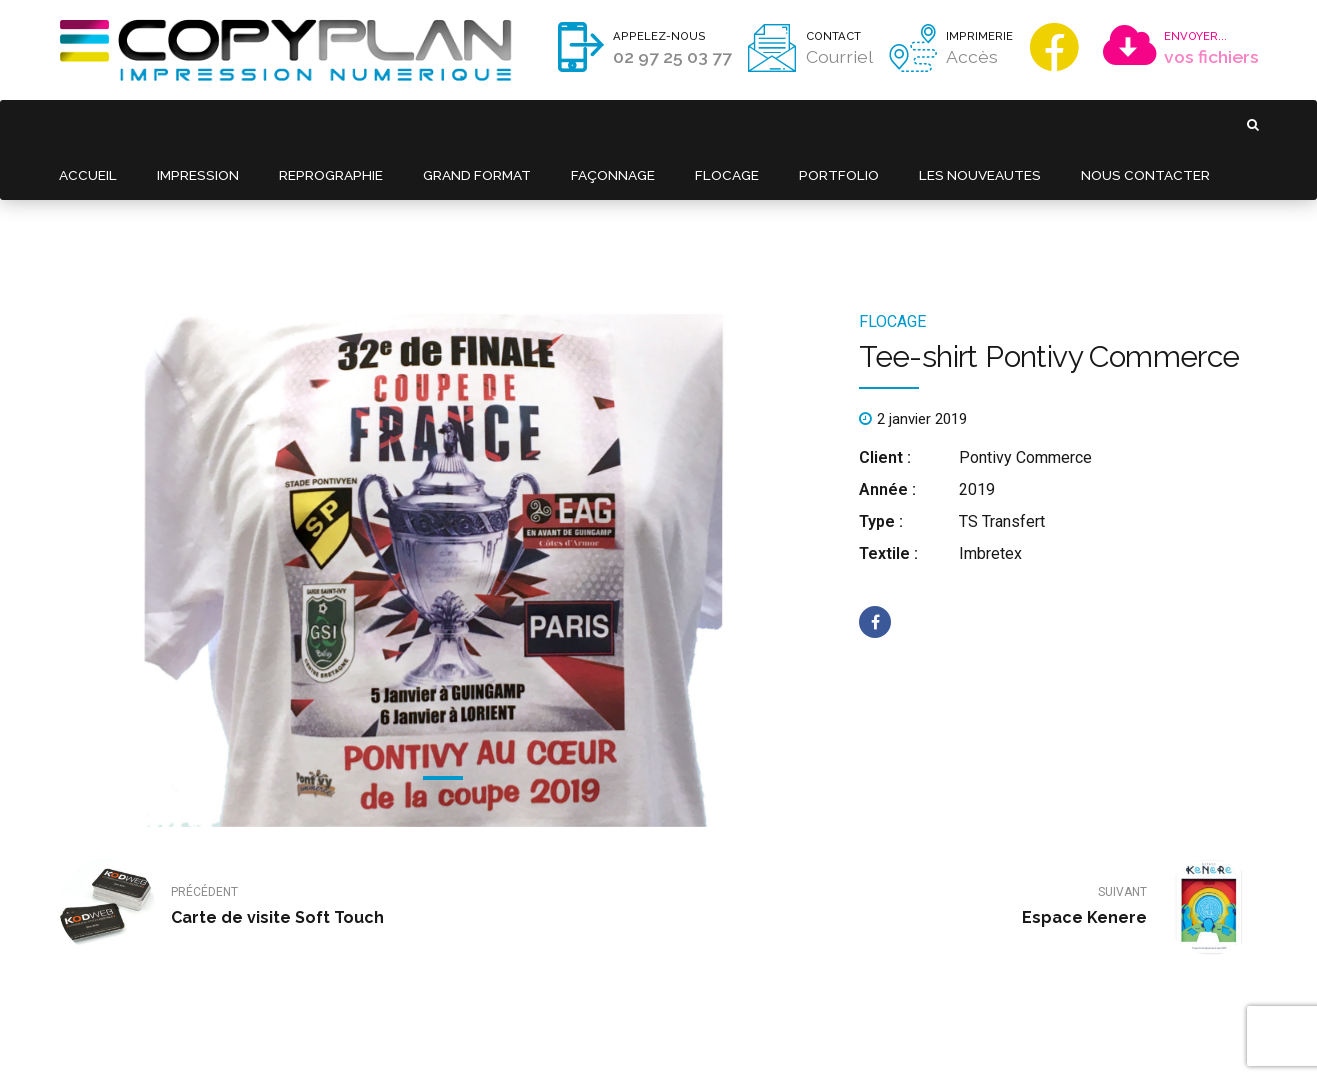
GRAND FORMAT (464, 124)
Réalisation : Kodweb (665, 1035)
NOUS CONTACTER (1119, 124)
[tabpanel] (443, 470)
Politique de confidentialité (525, 1035)
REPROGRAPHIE (321, 124)
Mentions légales (395, 1035)
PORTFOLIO (819, 124)
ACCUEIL (86, 124)
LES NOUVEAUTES (956, 124)
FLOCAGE (710, 124)
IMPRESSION (193, 124)
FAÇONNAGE (598, 124)
